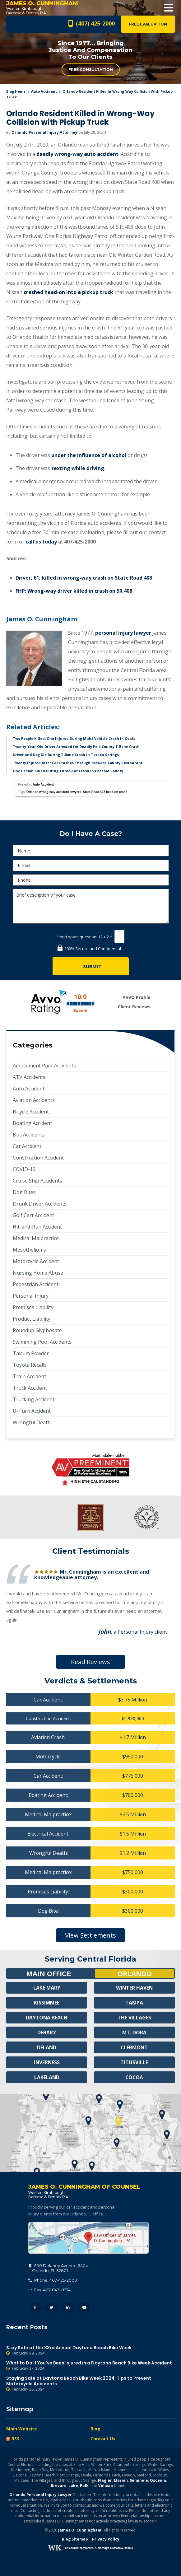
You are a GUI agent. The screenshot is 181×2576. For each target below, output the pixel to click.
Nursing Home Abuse (38, 1273)
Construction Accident (38, 1158)
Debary (46, 2032)
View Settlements (90, 1935)
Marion (121, 2480)
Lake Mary (46, 1987)
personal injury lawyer (123, 632)
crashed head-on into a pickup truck (68, 292)
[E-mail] (91, 865)
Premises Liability (33, 1307)
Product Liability (31, 1319)
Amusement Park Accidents (44, 1065)
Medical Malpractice (36, 1238)
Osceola (158, 2480)
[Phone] (91, 880)
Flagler (105, 2480)
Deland (47, 2047)
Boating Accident (32, 1123)
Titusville (134, 2062)
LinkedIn (68, 2307)
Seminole (139, 2480)
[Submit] (91, 966)
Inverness (47, 2062)
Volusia (105, 2485)
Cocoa (134, 2077)
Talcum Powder (31, 1353)
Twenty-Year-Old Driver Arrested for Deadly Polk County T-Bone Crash (76, 746)
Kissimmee (47, 2002)
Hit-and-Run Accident (37, 1227)
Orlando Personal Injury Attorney (44, 132)
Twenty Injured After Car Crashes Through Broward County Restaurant (77, 762)
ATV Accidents (29, 1077)
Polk (84, 2485)
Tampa (134, 2002)
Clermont (134, 2047)
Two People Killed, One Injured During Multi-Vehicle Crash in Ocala (74, 738)
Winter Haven (134, 1987)
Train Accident (29, 1376)
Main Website (21, 2429)
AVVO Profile (137, 997)
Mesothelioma (29, 1250)
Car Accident (27, 1146)
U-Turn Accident (32, 1411)
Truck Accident (30, 1388)
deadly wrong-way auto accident (77, 154)
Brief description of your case (91, 906)
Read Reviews (90, 1662)
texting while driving (77, 468)
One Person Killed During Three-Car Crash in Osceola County (68, 770)
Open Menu (168, 7)
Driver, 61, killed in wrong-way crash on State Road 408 (84, 577)
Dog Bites (24, 1192)
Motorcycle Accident (36, 1261)
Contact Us (102, 2439)
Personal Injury (31, 1296)
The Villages (134, 2017)
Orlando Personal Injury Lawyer (40, 2494)
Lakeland (46, 2077)
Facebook (35, 2307)
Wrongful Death (32, 1422)
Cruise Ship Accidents (37, 1181)
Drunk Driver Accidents (40, 1204)
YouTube (84, 2307)
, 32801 (58, 2268)
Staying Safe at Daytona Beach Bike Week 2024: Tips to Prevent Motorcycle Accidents (90, 2383)
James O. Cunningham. (80, 2530)
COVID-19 (24, 1169)
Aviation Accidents (34, 1100)
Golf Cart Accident (33, 1215)
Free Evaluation (148, 24)
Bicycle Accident (31, 1111)
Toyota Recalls (30, 1365)
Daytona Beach (47, 2017)
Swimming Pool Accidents (42, 1342)
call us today (41, 541)
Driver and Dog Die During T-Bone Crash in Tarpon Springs (66, 754)
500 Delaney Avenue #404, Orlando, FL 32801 (88, 2238)
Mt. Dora (134, 2032)
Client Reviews (134, 1007)
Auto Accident (44, 91)
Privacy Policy (105, 2539)
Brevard (59, 2485)
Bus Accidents (29, 1135)
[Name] (91, 850)
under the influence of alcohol (88, 455)
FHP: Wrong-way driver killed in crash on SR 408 (74, 590)
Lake (73, 2485)
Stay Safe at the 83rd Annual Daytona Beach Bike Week (90, 2350)
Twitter (51, 2307)
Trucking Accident (33, 1399)
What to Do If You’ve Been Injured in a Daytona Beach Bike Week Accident (90, 2365)
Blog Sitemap (75, 2539)
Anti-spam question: (77, 937)
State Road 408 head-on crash (105, 792)
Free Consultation (90, 69)
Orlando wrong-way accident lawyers (53, 792)
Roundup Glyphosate (37, 1330)
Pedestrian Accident (35, 1284)
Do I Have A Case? (90, 834)
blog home (16, 91)
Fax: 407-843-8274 (49, 2289)
